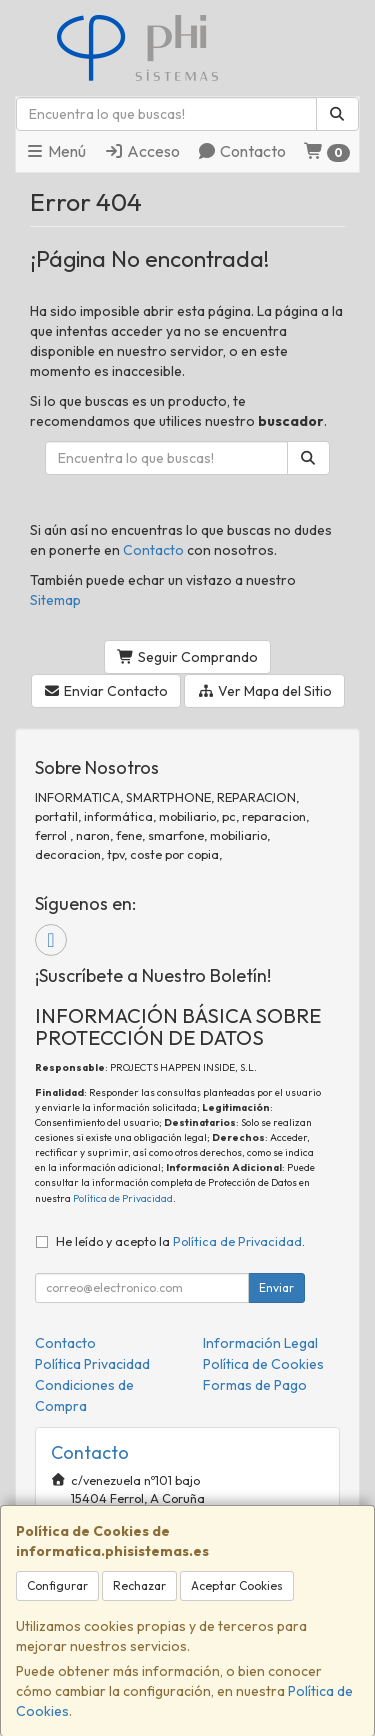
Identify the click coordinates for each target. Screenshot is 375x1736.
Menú (55, 151)
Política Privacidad (92, 1364)
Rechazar (139, 1585)
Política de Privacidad (123, 1198)
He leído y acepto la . (180, 1241)
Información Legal (260, 1343)
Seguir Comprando (187, 657)
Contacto (241, 151)
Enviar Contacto (106, 691)
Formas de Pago (255, 1385)
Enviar (276, 1287)
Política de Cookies (263, 1364)
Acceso (142, 151)
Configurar (57, 1585)
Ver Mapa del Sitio (264, 691)
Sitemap (55, 600)
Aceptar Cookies (237, 1585)
